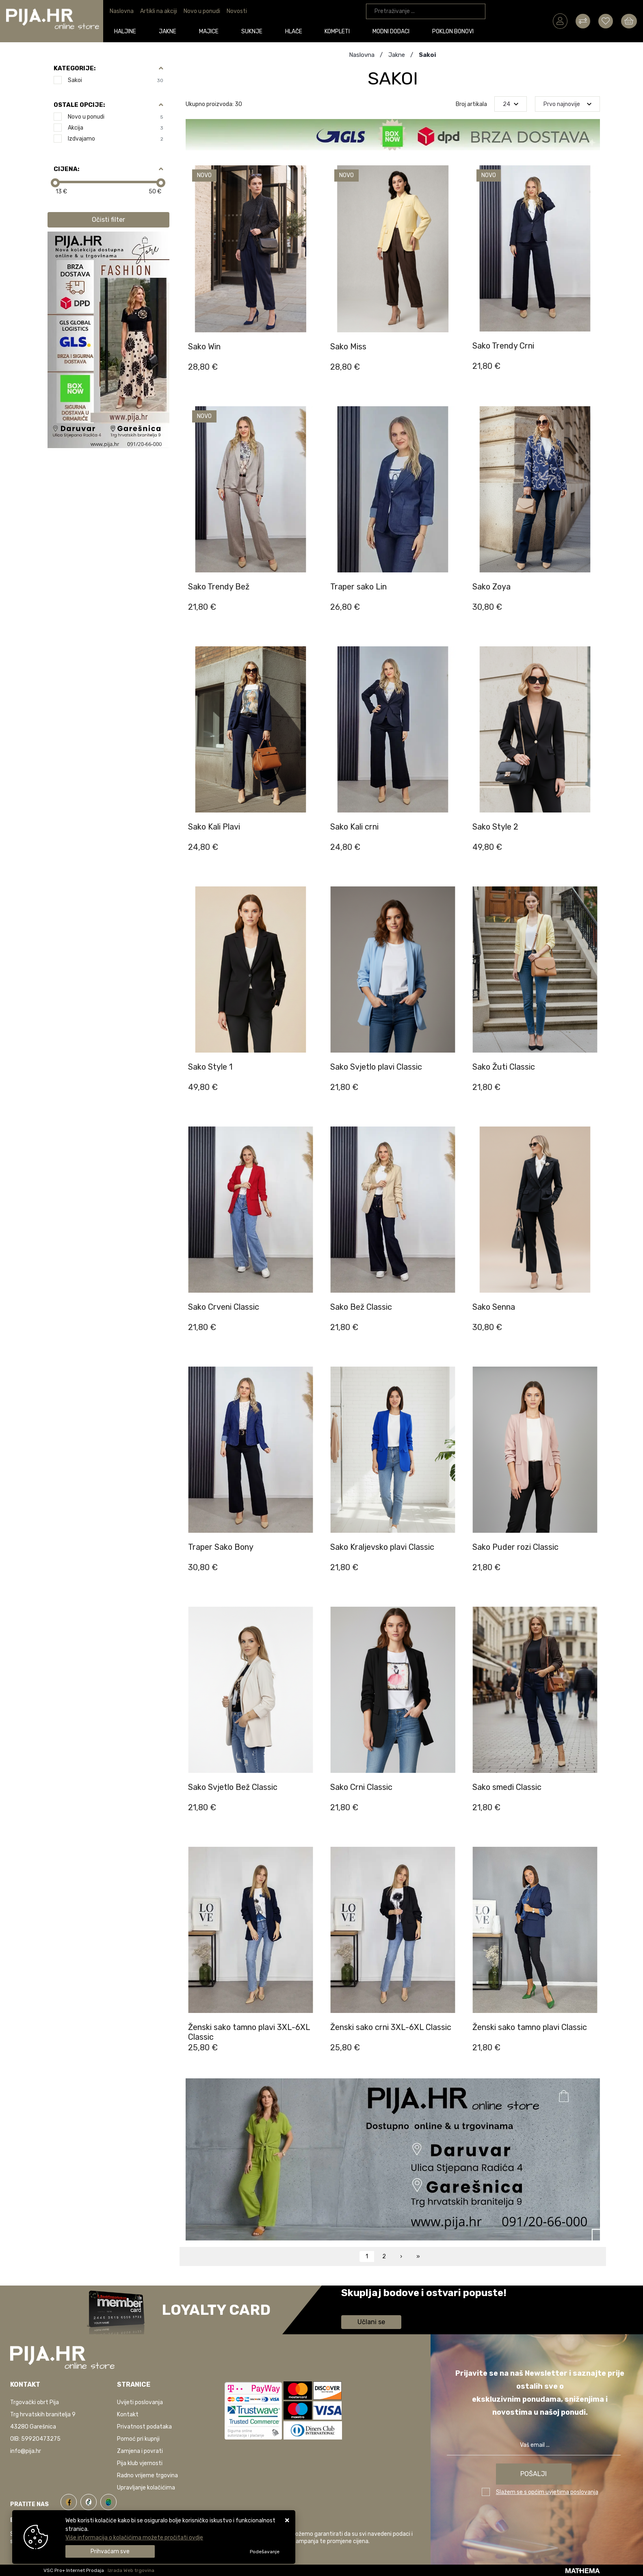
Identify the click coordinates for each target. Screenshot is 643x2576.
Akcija (115, 127)
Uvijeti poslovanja (140, 2402)
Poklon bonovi (453, 31)
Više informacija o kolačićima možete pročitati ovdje (134, 2537)
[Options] (264, 2551)
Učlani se (371, 2322)
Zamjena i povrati (140, 2451)
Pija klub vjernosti (139, 2463)
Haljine (125, 31)
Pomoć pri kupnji (138, 2438)
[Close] (110, 2551)
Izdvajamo (115, 138)
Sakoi (115, 80)
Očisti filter (108, 219)
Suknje (251, 31)
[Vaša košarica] (629, 20)
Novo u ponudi (202, 11)
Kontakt (128, 2414)
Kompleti (337, 31)
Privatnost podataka (144, 2426)
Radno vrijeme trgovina (147, 2475)
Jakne (168, 31)
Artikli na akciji (158, 11)
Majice (209, 31)
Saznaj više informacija (371, 2304)
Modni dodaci (391, 31)
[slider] (55, 182)
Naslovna (122, 11)
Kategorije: (74, 68)
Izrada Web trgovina (131, 2570)
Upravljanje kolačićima (146, 2487)
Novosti (237, 11)
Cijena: (66, 169)
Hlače (293, 31)
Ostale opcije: (79, 104)
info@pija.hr (25, 2451)
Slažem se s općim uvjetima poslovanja (547, 2492)
